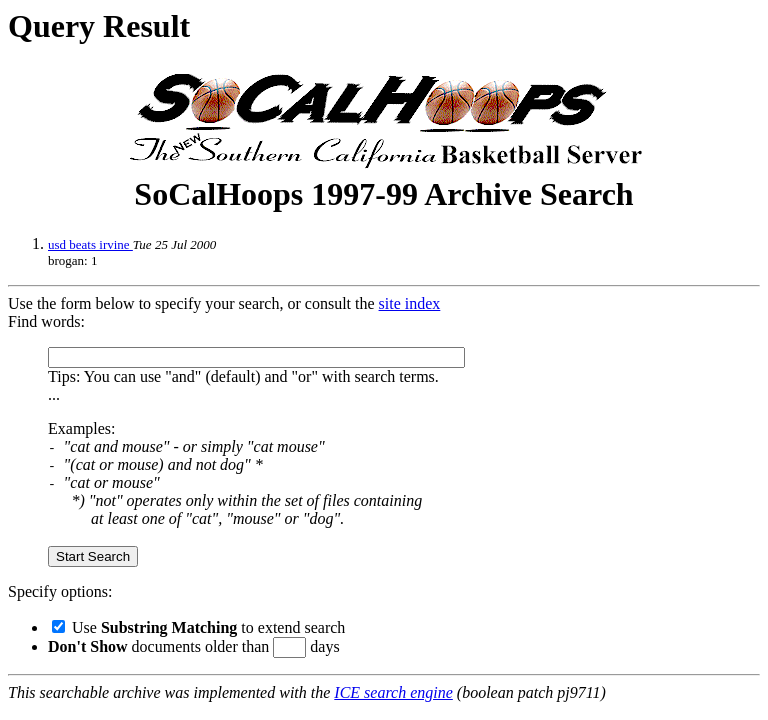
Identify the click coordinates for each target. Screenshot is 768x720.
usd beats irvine (90, 244)
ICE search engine (393, 692)
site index (410, 303)
